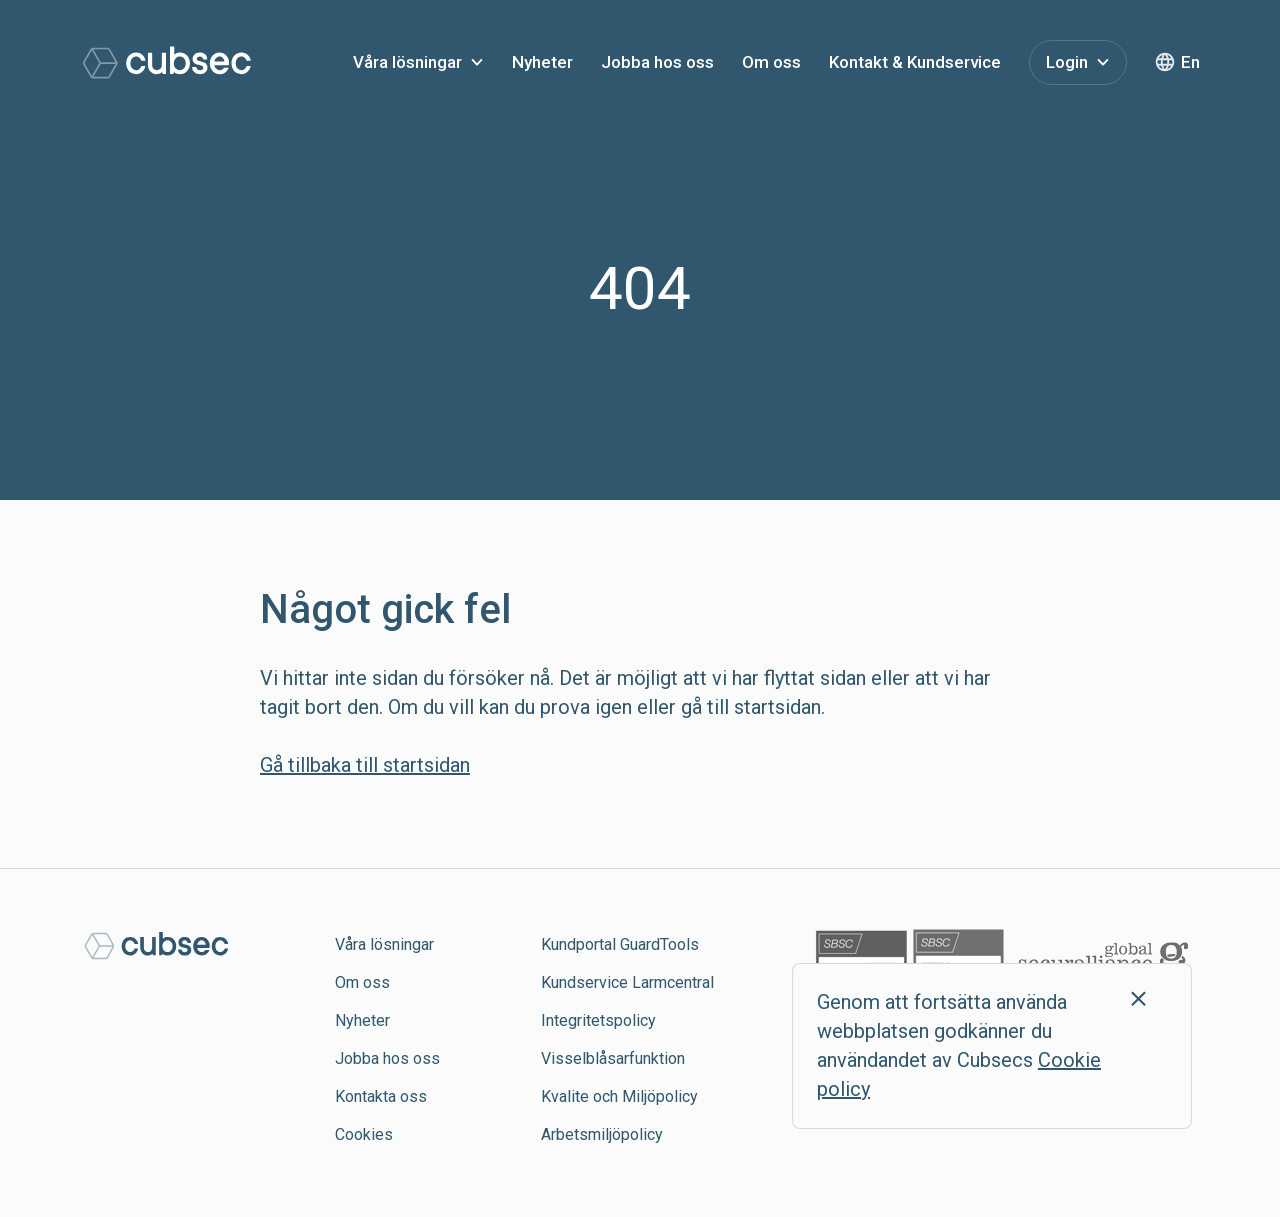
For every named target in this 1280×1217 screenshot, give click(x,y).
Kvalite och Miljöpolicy (619, 1096)
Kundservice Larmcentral (627, 982)
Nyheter (542, 62)
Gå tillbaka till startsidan (365, 765)
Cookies (364, 1134)
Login (1067, 62)
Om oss (771, 62)
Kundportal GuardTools (620, 944)
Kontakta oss (381, 1096)
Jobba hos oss (657, 62)
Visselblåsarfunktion (613, 1058)
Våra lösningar (407, 62)
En (1190, 62)
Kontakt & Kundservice (915, 62)
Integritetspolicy (598, 1020)
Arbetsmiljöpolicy (602, 1134)
